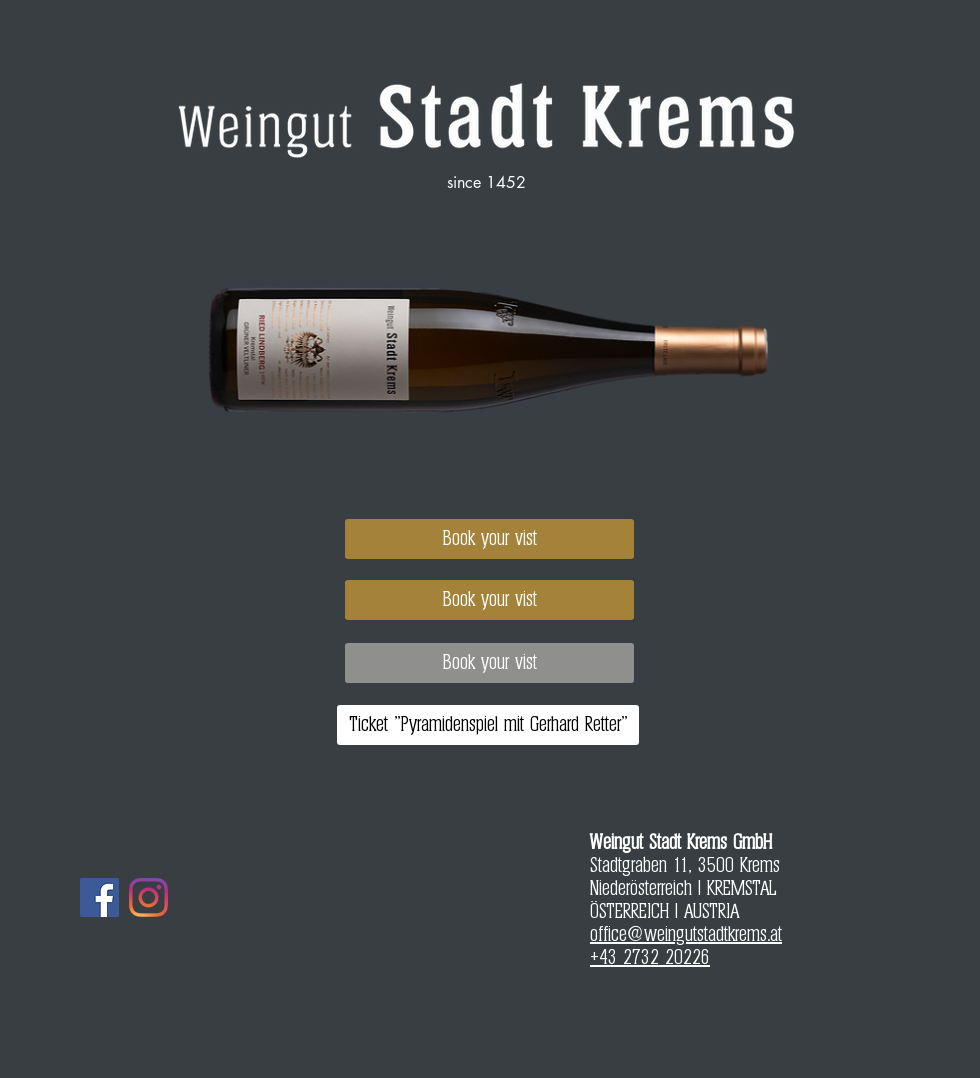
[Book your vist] (489, 539)
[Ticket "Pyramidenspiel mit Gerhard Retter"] (488, 725)
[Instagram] (148, 897)
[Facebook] (99, 897)
